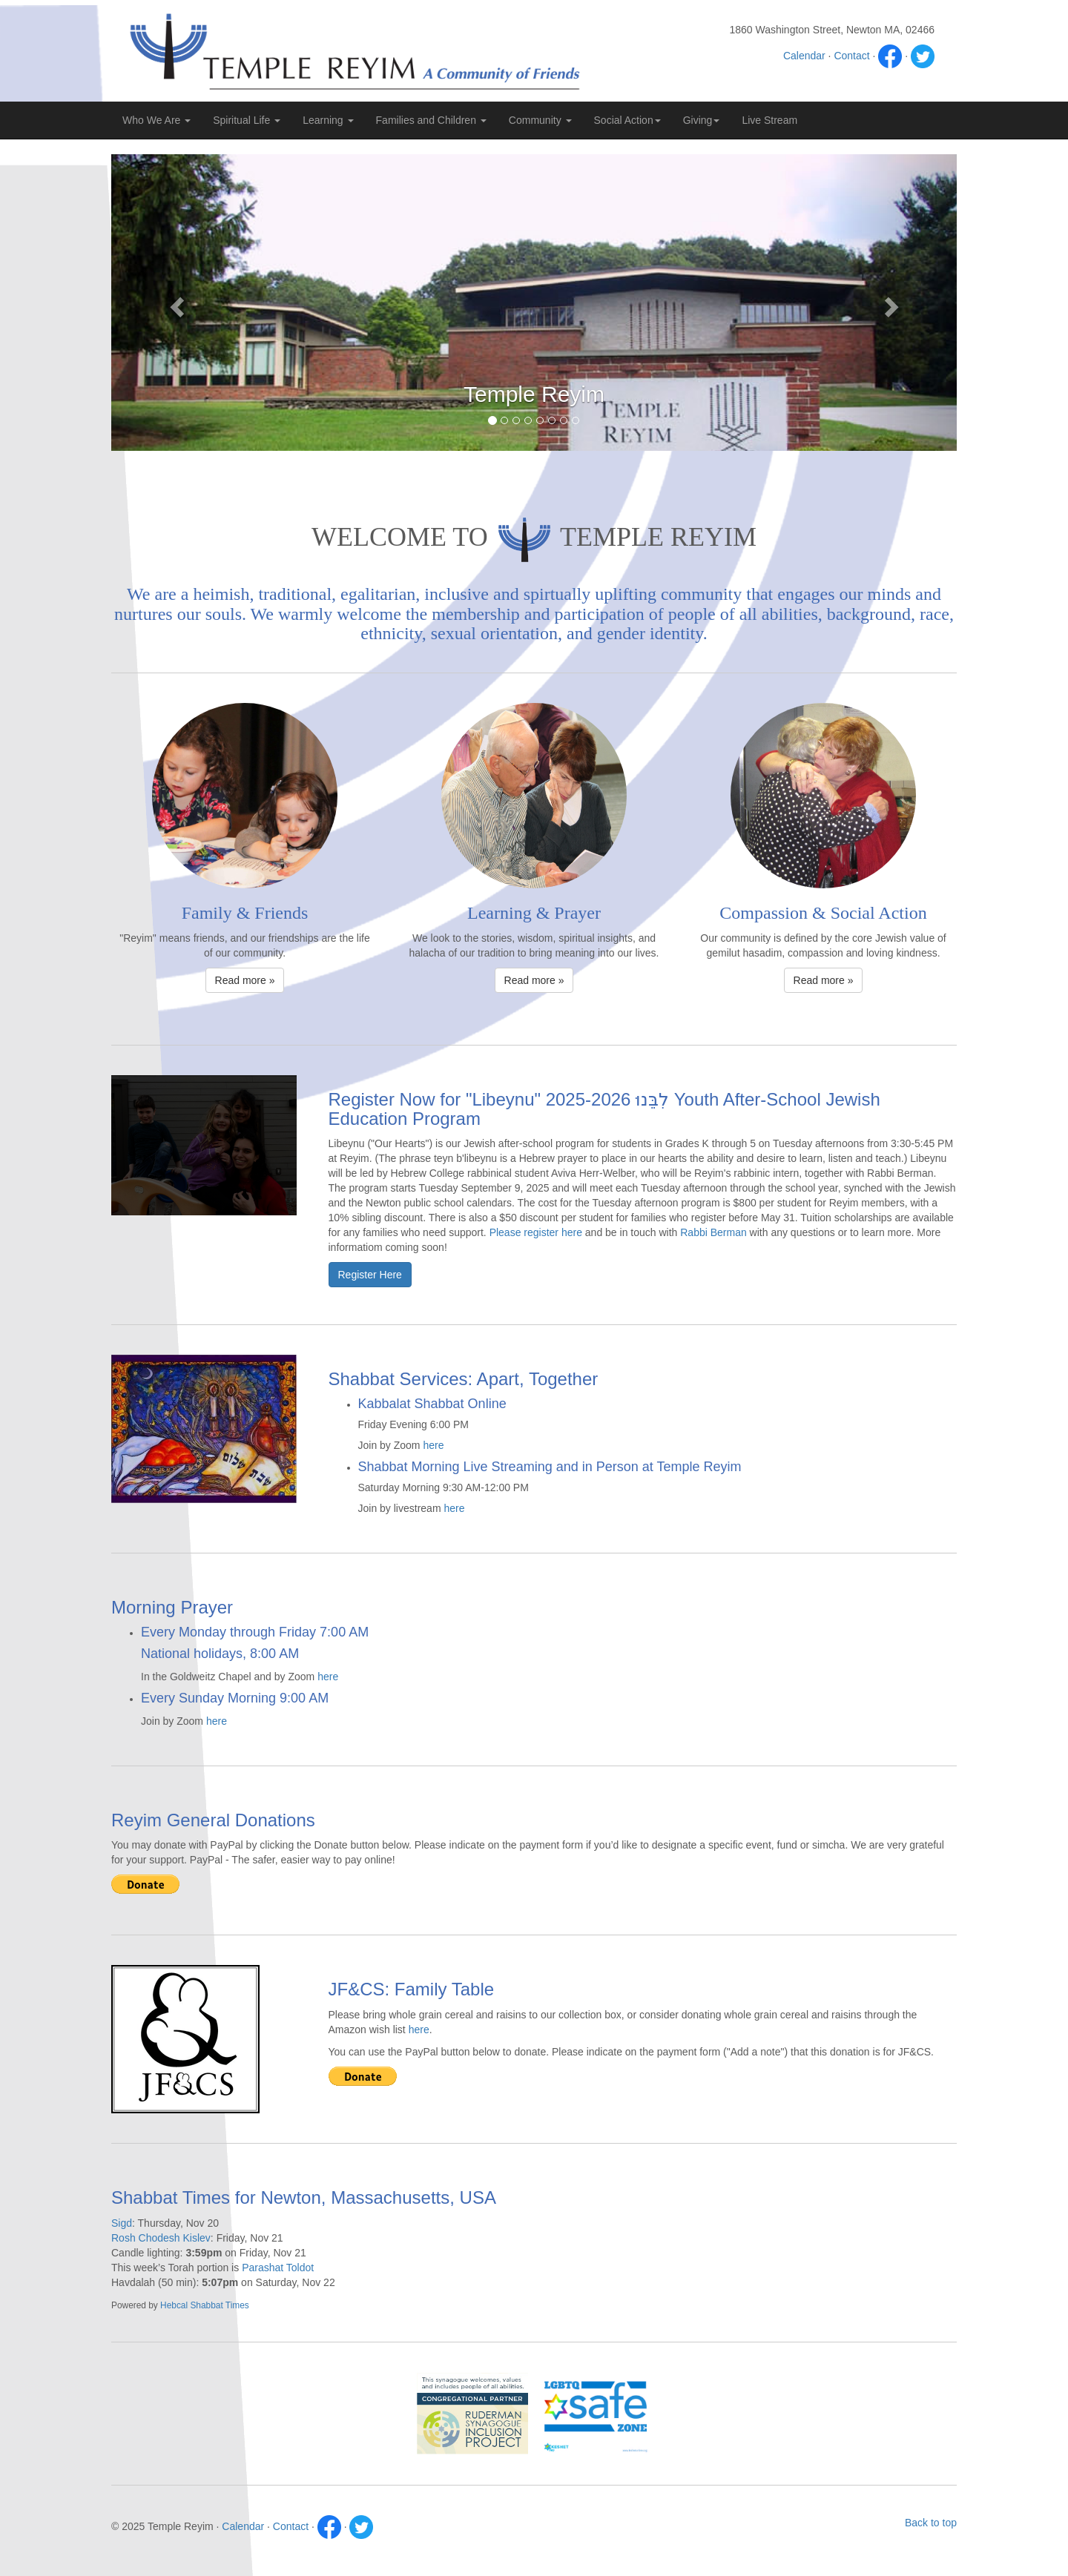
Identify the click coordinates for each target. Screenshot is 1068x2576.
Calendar (804, 56)
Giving (701, 120)
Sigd (121, 2223)
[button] (174, 302)
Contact (851, 56)
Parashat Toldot (278, 2267)
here (433, 1445)
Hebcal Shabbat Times (204, 2305)
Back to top (931, 2523)
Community (540, 120)
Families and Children (431, 120)
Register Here (370, 1275)
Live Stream (769, 120)
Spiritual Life (246, 120)
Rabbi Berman (713, 1232)
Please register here (536, 1232)
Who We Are (156, 120)
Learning (328, 120)
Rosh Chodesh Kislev (161, 2238)
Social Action (627, 120)
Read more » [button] (245, 980)
